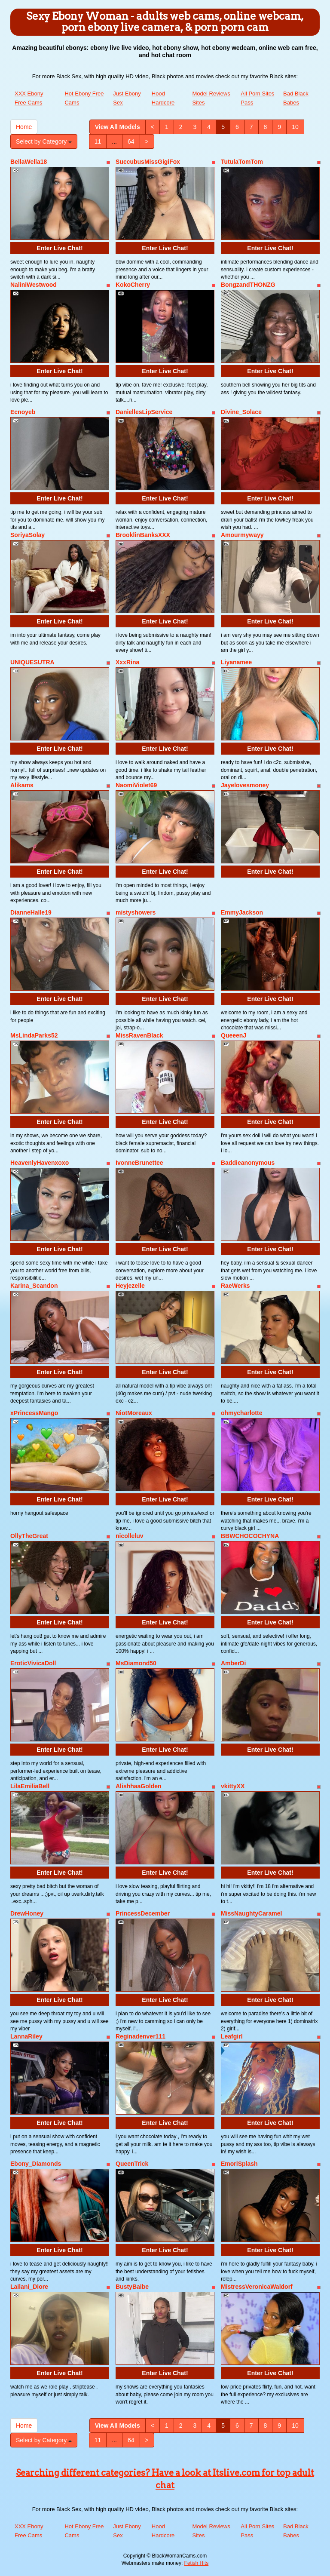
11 (98, 141)
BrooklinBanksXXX (143, 534)
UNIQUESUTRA (32, 662)
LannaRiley (26, 2036)
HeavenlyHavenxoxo (39, 1162)
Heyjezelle (130, 1285)
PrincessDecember (143, 1913)
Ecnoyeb (22, 411)
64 (131, 141)
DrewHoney (26, 1913)
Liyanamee (236, 662)
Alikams (22, 785)
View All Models (117, 126)
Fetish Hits (196, 2563)
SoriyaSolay (27, 534)
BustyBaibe (132, 2286)
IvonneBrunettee (139, 1162)
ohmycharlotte (241, 1412)
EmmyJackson (242, 912)
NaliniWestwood (33, 284)
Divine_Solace (241, 411)
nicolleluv (130, 1535)
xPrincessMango (34, 1412)
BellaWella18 (28, 161)
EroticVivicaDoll (33, 1663)
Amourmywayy (242, 534)
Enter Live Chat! (59, 248)
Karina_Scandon (34, 1285)
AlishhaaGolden (139, 1786)
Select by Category (44, 141)
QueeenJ (233, 1035)
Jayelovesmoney (245, 785)
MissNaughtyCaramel (251, 1913)
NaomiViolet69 (136, 785)
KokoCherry (133, 284)
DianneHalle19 (31, 912)
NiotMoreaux (134, 1412)
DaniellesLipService (144, 411)
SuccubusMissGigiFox (148, 161)
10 (295, 126)
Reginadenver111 (140, 2036)
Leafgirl (232, 2036)
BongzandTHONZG (248, 284)
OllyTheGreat (29, 1535)
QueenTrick (132, 2163)
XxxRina (127, 662)
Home (24, 126)
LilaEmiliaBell (29, 1786)
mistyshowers (136, 912)
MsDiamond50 (136, 1663)
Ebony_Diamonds (35, 2163)
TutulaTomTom (242, 161)
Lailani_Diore (29, 2286)
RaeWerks (235, 1285)
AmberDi (233, 1663)
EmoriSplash (239, 2163)
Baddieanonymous (248, 1162)
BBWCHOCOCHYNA (250, 1535)
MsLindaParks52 (34, 1035)
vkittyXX (232, 1786)
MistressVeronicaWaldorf (257, 2286)
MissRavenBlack (139, 1035)
